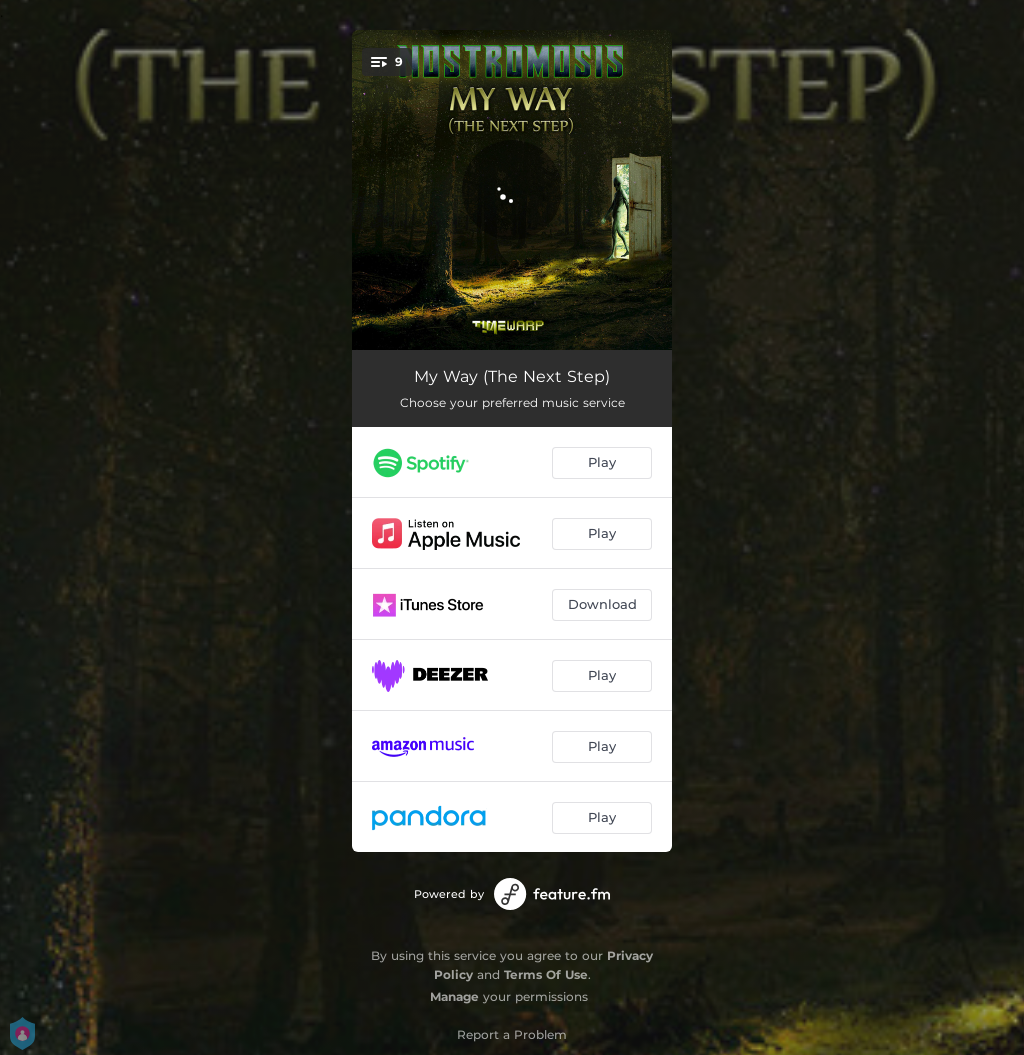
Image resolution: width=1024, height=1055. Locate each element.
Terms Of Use (546, 974)
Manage (454, 996)
